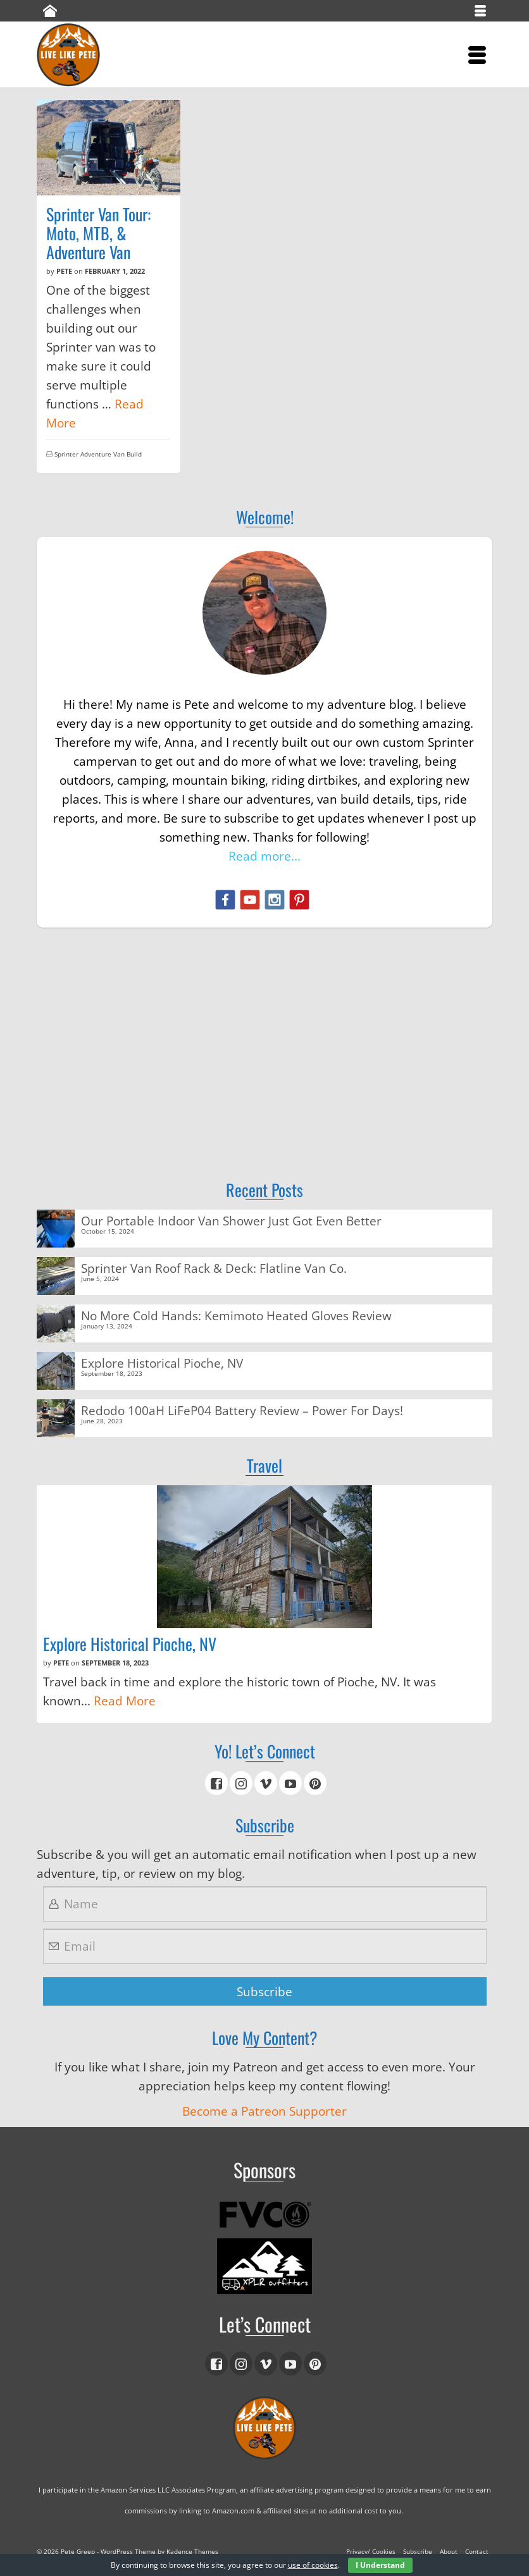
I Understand (380, 2565)
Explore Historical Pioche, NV (162, 1362)
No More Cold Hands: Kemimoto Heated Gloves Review (236, 1315)
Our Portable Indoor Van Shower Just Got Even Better (231, 1220)
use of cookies (313, 2565)
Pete (64, 271)
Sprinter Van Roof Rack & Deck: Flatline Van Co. (214, 1267)
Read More (125, 1701)
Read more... (264, 856)
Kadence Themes (192, 2551)
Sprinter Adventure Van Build (98, 454)
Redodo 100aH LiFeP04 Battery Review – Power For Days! (242, 1409)
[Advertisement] (264, 1035)
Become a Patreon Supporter (264, 2111)
